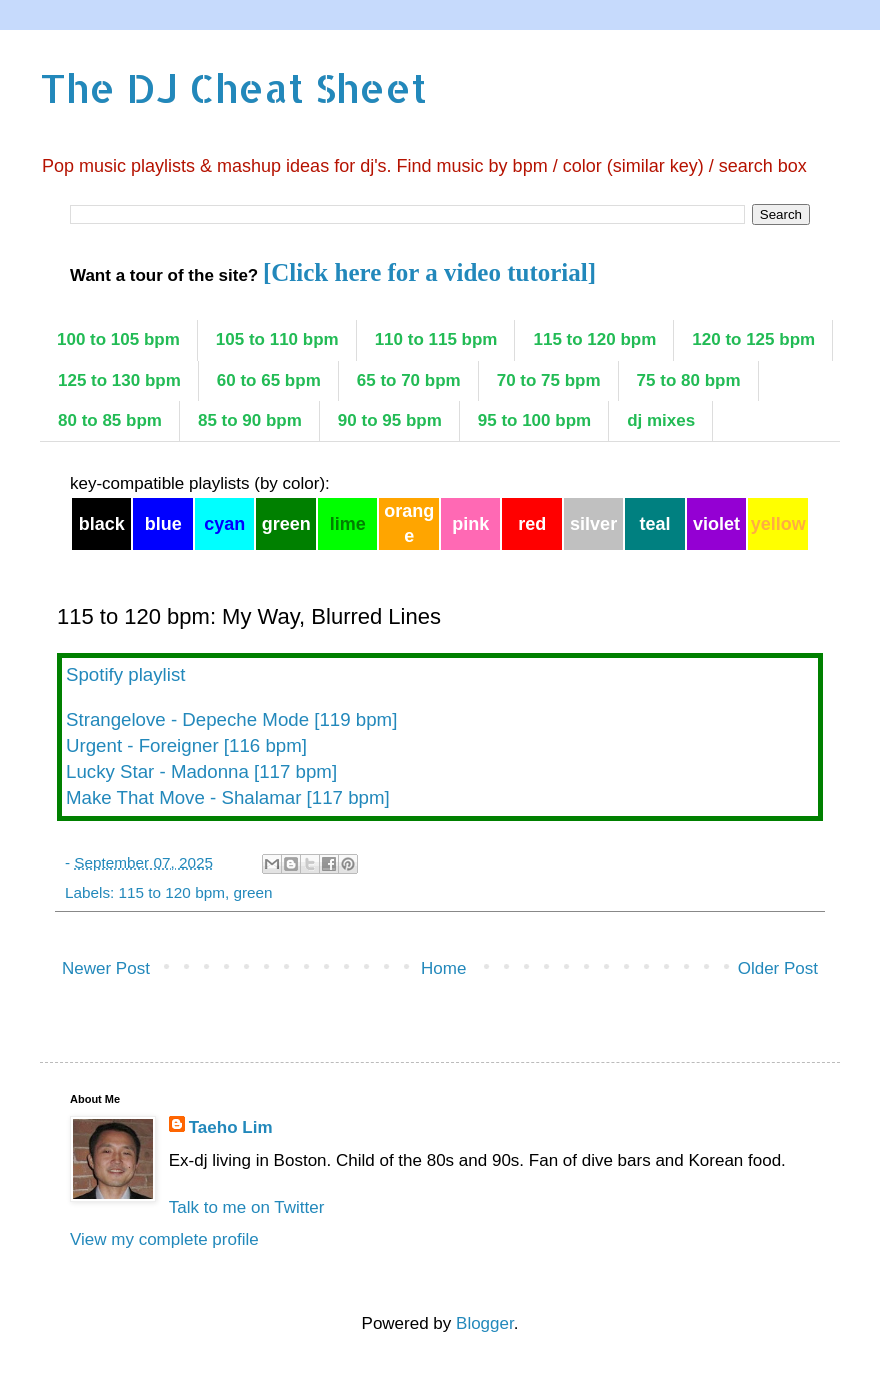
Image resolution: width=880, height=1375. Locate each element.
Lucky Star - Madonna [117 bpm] (201, 771)
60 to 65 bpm (269, 380)
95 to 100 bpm (534, 420)
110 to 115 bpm (436, 339)
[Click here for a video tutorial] (429, 272)
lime (348, 524)
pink (470, 524)
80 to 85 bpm (110, 420)
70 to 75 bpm (549, 380)
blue (163, 524)
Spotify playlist (125, 674)
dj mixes (661, 420)
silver (593, 524)
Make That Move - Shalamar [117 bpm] (228, 797)
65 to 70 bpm (409, 380)
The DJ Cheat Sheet (233, 87)
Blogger (485, 1323)
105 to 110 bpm (277, 339)
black (102, 524)
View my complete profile (164, 1239)
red (532, 524)
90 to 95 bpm (390, 420)
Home (443, 968)
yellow (778, 524)
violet (716, 524)
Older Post (778, 968)
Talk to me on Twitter (247, 1207)
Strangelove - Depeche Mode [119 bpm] (231, 719)
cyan (224, 524)
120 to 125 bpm (753, 339)
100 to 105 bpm (118, 339)
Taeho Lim (231, 1127)
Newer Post (106, 968)
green (286, 524)
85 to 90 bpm (250, 420)
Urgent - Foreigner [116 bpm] (186, 745)
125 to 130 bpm (119, 380)
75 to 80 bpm (689, 380)
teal (655, 524)
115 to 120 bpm (594, 339)
